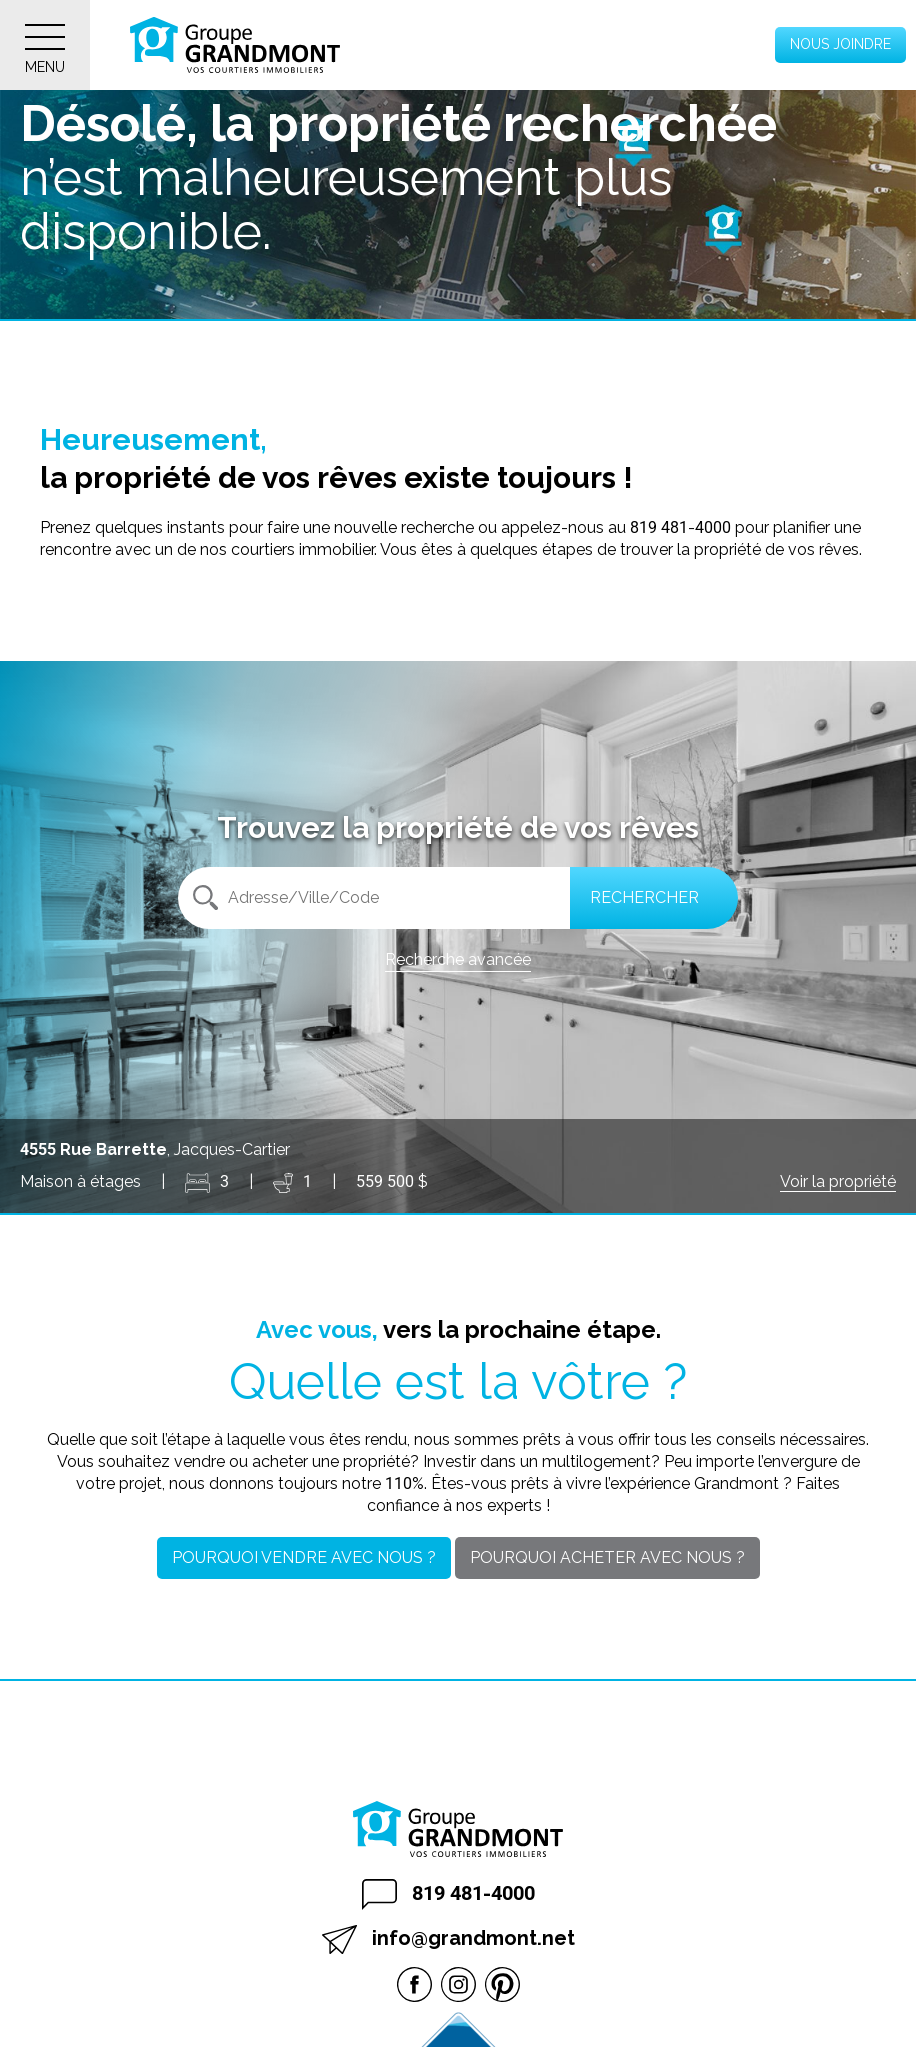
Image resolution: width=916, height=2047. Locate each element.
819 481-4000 (448, 1894)
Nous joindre (840, 44)
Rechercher (644, 897)
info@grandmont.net (448, 1939)
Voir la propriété (838, 1181)
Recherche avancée (458, 959)
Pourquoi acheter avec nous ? (607, 1557)
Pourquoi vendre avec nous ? (304, 1557)
